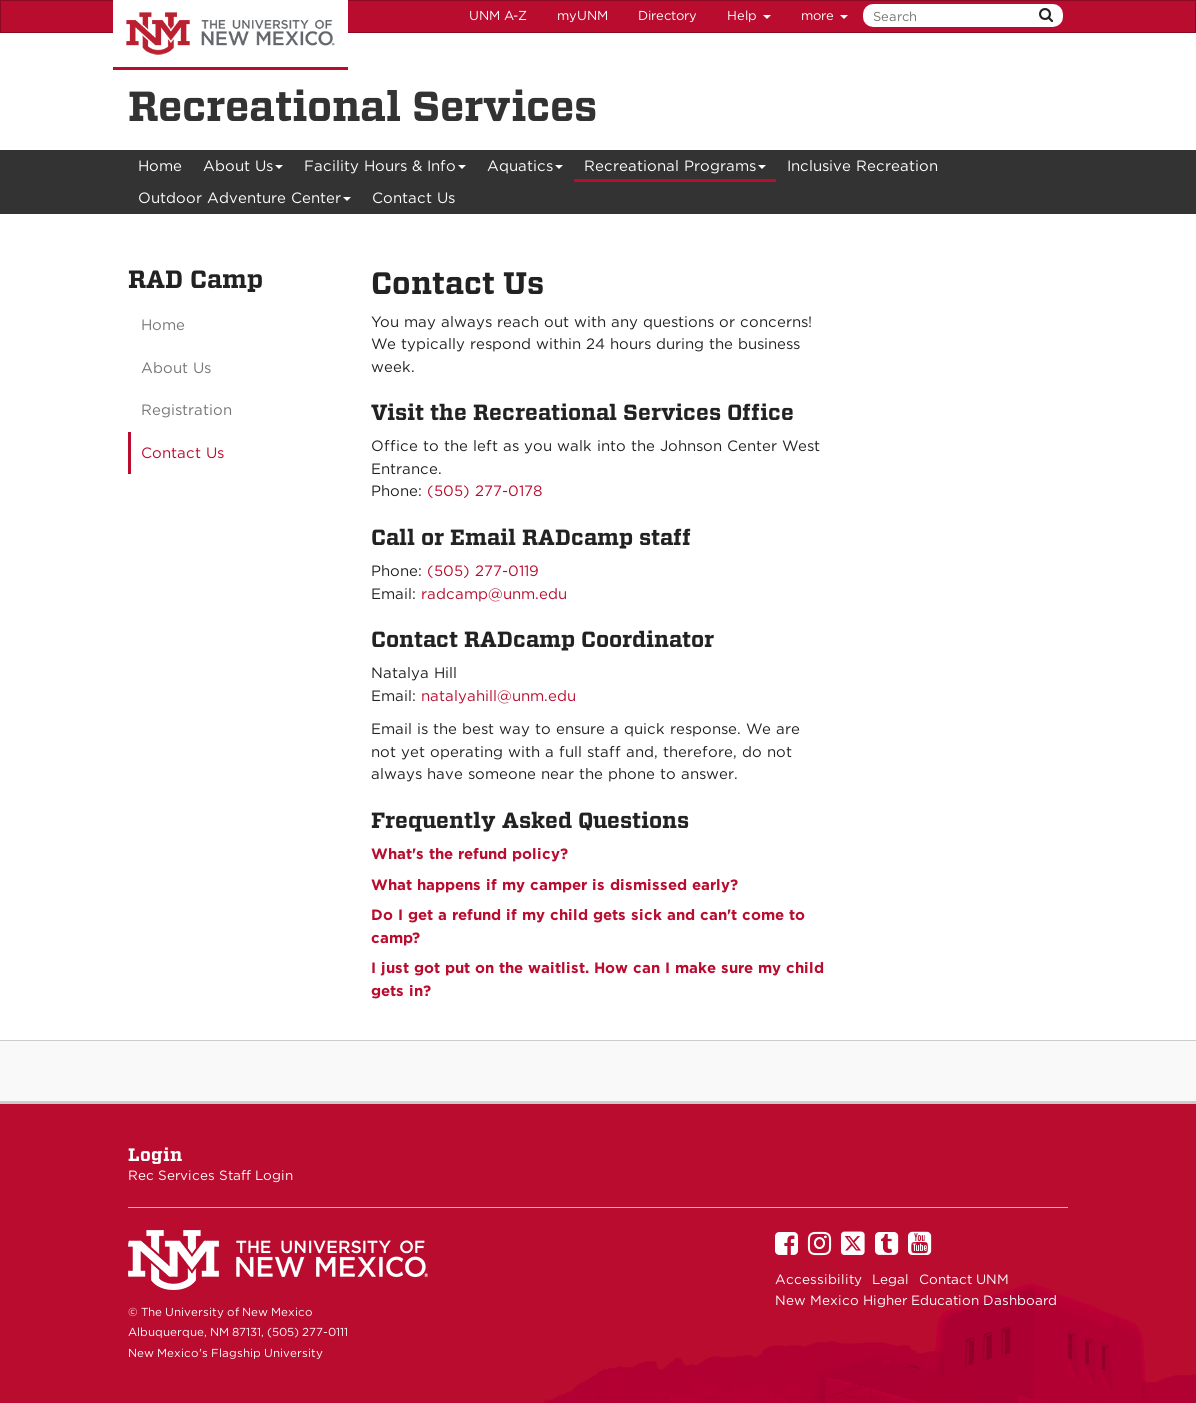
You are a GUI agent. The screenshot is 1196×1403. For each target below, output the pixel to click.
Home (160, 166)
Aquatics (525, 169)
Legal (890, 1279)
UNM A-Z (498, 15)
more (824, 15)
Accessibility (818, 1279)
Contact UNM (964, 1279)
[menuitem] (160, 166)
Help (749, 15)
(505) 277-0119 (483, 571)
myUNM (582, 15)
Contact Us (413, 198)
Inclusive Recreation (862, 166)
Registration (186, 410)
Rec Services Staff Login (210, 1175)
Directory (667, 15)
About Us (243, 169)
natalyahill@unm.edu (498, 696)
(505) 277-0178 (484, 491)
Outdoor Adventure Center (245, 201)
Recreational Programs (675, 169)
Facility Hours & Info (385, 169)
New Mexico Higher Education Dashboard (916, 1300)
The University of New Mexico (230, 35)
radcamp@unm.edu (494, 594)
